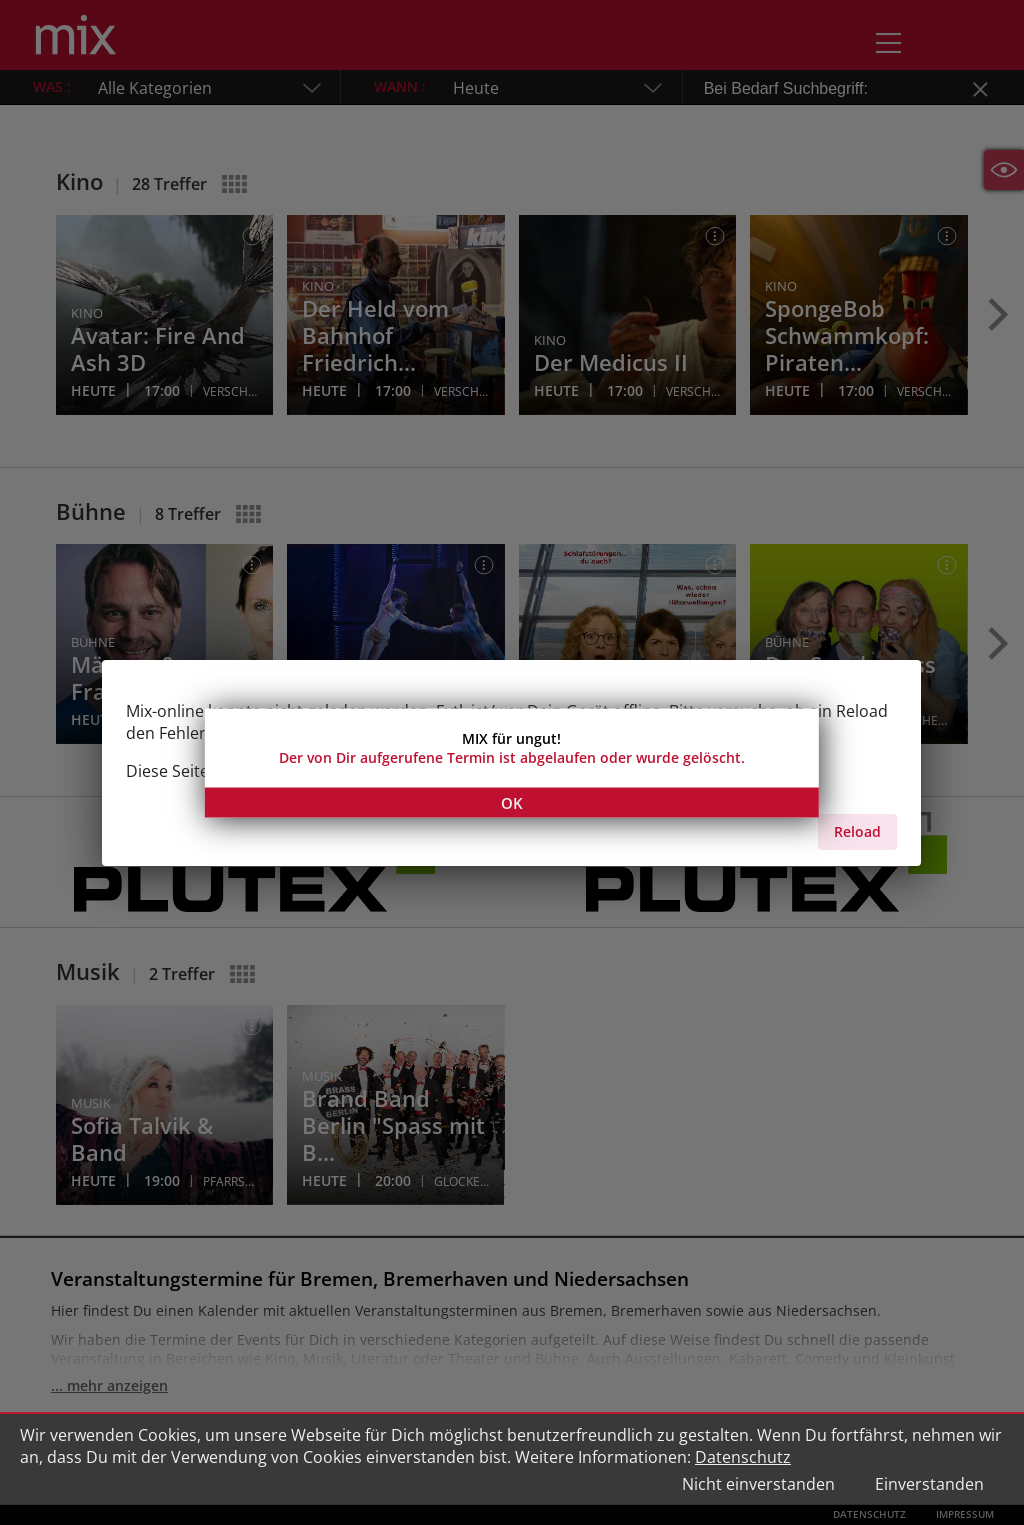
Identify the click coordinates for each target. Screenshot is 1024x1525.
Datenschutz (743, 1457)
